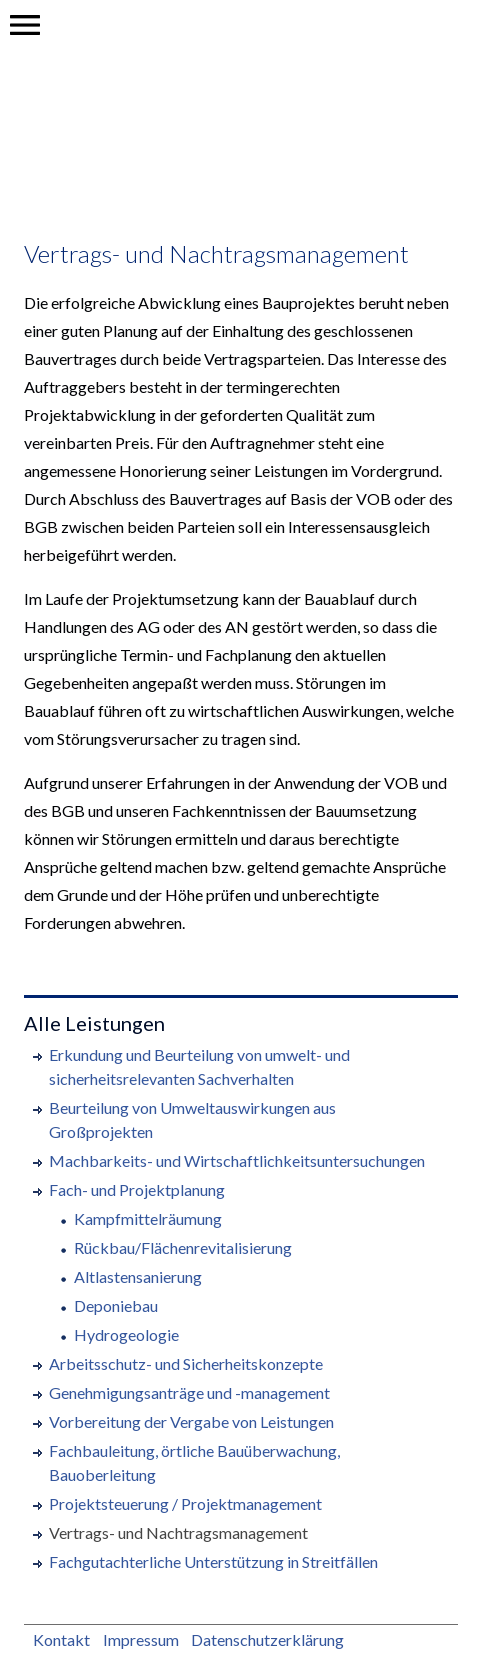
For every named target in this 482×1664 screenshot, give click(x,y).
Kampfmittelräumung (148, 1218)
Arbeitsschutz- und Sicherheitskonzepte (186, 1363)
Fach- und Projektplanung (137, 1189)
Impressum (141, 1639)
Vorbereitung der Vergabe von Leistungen (191, 1421)
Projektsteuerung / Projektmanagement (185, 1503)
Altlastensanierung (138, 1276)
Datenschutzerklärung (267, 1639)
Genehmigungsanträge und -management (189, 1392)
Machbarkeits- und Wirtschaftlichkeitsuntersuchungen (237, 1160)
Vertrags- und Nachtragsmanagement (216, 253)
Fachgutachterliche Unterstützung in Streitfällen (213, 1561)
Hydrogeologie (126, 1334)
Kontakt (61, 1639)
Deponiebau (116, 1305)
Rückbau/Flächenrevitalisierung (183, 1247)
